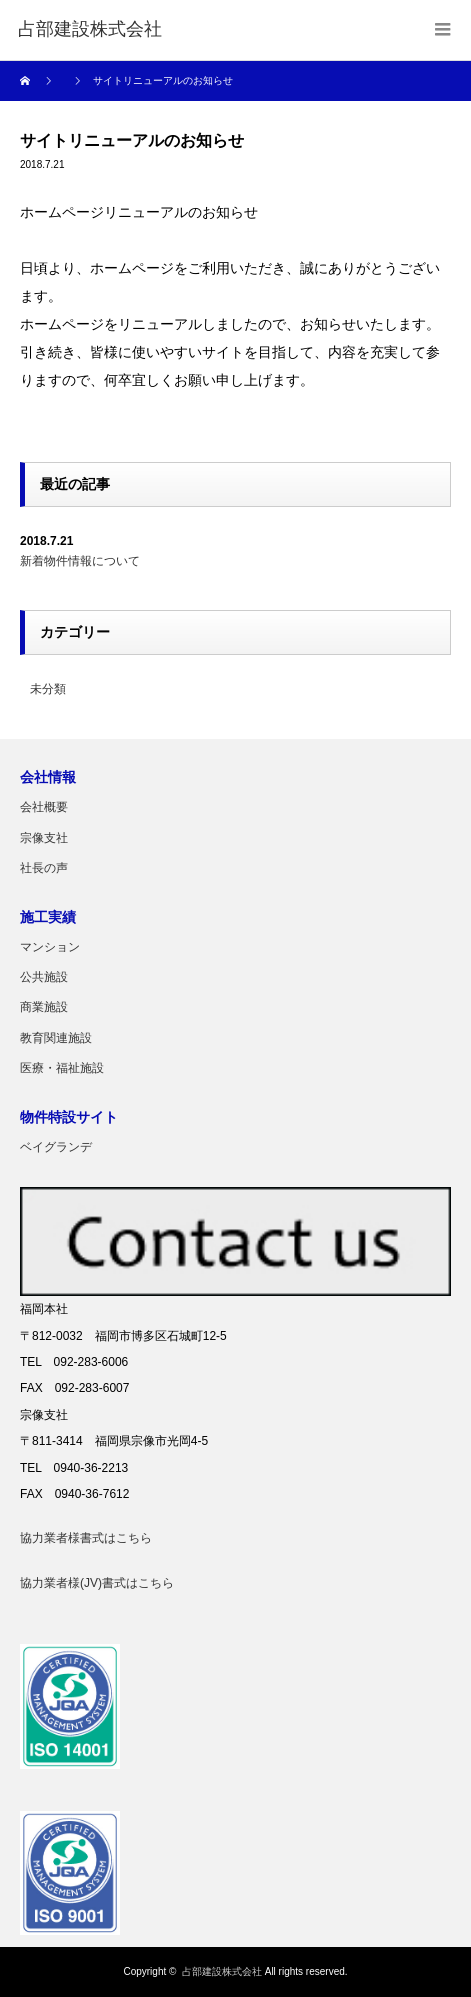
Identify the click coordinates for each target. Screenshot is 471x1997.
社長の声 (44, 868)
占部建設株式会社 (222, 1971)
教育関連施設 (56, 1038)
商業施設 (44, 1007)
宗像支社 (44, 838)
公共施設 (44, 977)
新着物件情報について (80, 561)
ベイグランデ (56, 1147)
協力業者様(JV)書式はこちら (97, 1583)
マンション (50, 947)
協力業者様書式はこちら (86, 1538)
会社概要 (44, 807)
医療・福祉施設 (62, 1068)
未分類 (48, 689)
